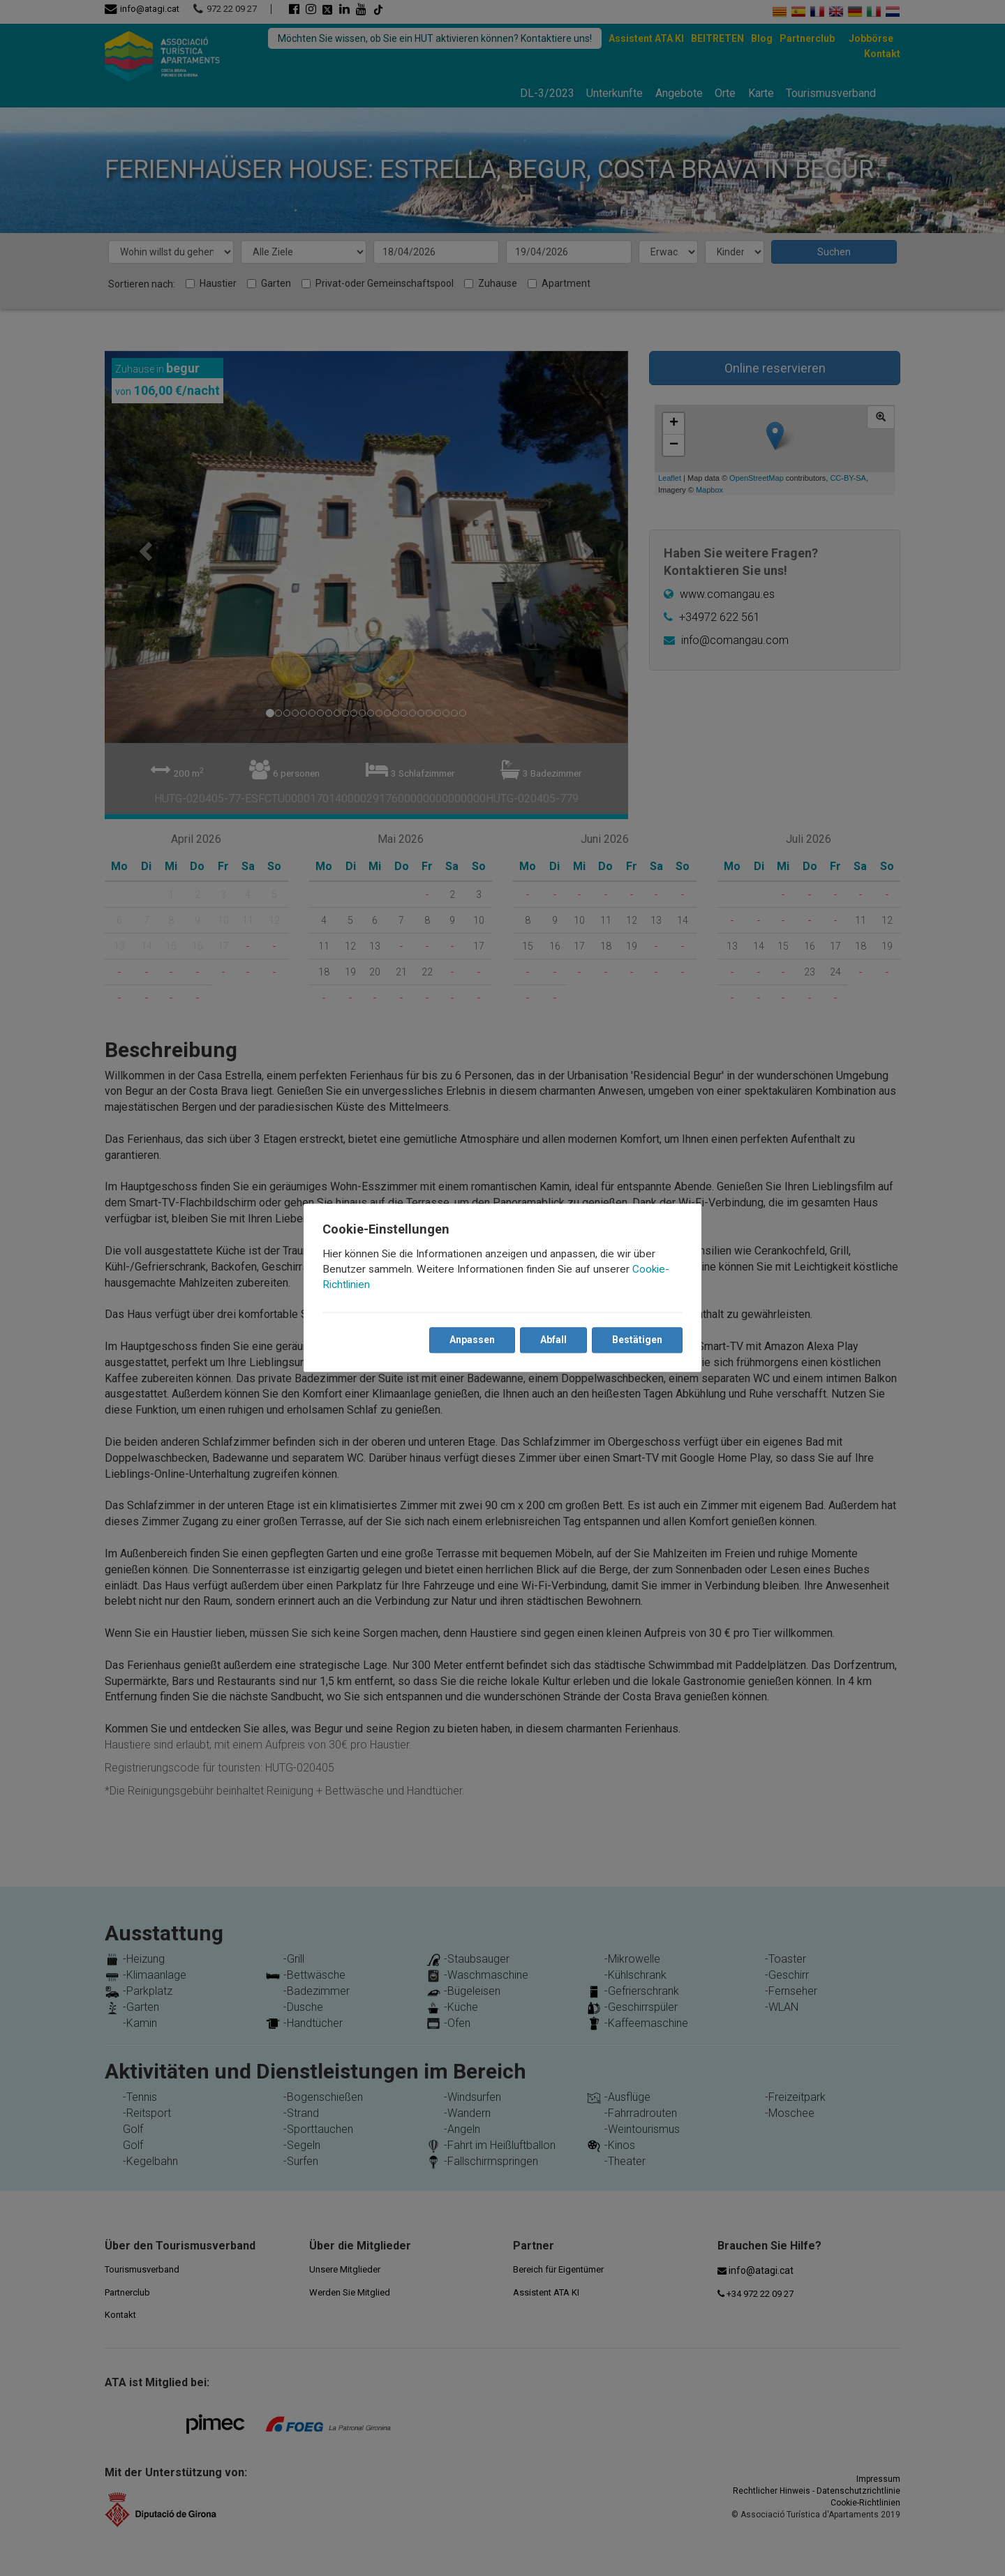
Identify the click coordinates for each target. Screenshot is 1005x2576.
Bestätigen (636, 1340)
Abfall (552, 1340)
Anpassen (471, 1340)
